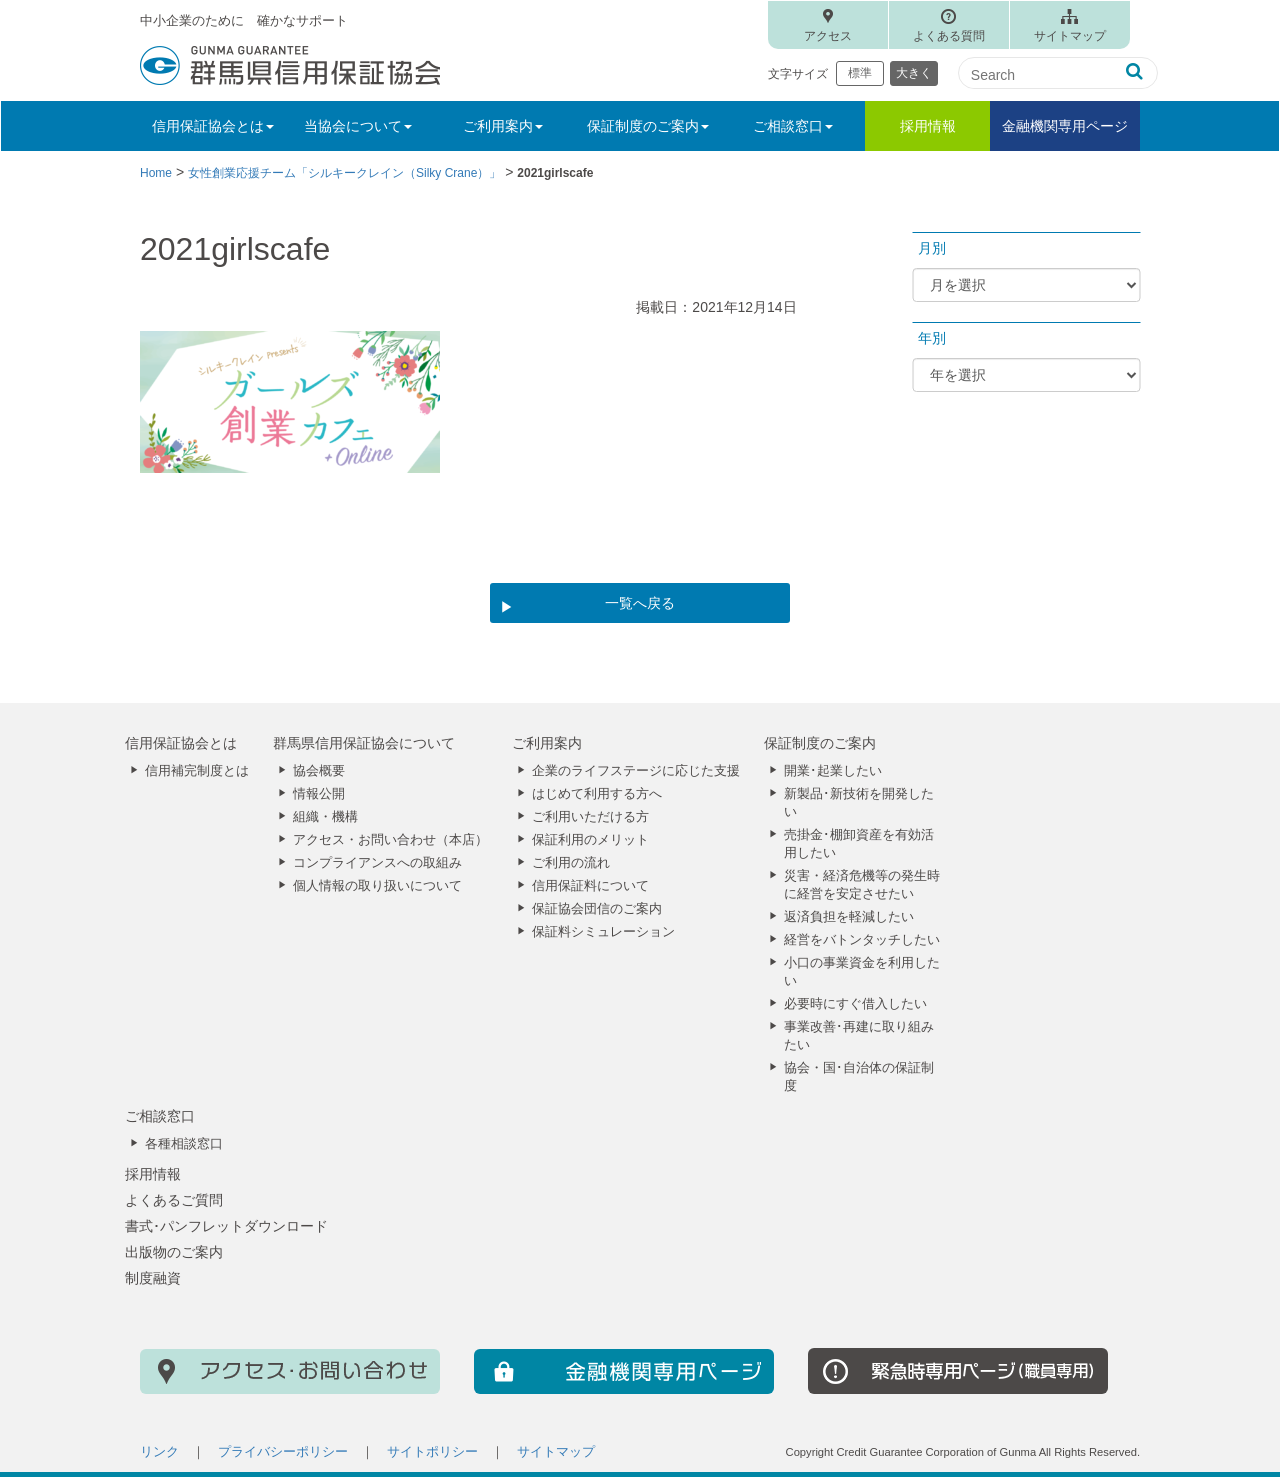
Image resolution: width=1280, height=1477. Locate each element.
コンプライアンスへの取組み (377, 863)
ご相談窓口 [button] (793, 126)
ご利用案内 (547, 743)
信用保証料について (590, 886)
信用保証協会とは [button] (213, 126)
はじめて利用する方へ (597, 794)
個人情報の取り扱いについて (377, 886)
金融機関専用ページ (1065, 126)
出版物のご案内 (174, 1252)
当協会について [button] (358, 126)
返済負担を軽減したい (849, 917)
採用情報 (928, 126)
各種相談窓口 (184, 1144)
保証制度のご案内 (820, 743)
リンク (159, 1452)
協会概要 (319, 771)
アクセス (828, 36)
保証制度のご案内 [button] (648, 126)
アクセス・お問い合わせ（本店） (390, 840)
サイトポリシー (432, 1452)
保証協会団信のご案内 (597, 909)
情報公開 (319, 794)
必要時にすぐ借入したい (855, 1004)
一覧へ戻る (640, 603)
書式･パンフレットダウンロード (226, 1226)
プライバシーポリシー (283, 1452)
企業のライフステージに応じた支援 (636, 771)
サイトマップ (1070, 36)
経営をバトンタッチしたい (862, 940)
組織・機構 (325, 817)
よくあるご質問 (174, 1200)
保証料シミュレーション (603, 932)
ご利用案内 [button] (503, 126)
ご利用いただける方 (590, 817)
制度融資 (153, 1278)
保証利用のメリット (590, 840)
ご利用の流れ (571, 863)
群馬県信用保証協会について (364, 743)
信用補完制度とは (197, 771)
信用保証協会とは (181, 743)
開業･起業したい (833, 771)
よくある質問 (949, 36)
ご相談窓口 (160, 1116)
